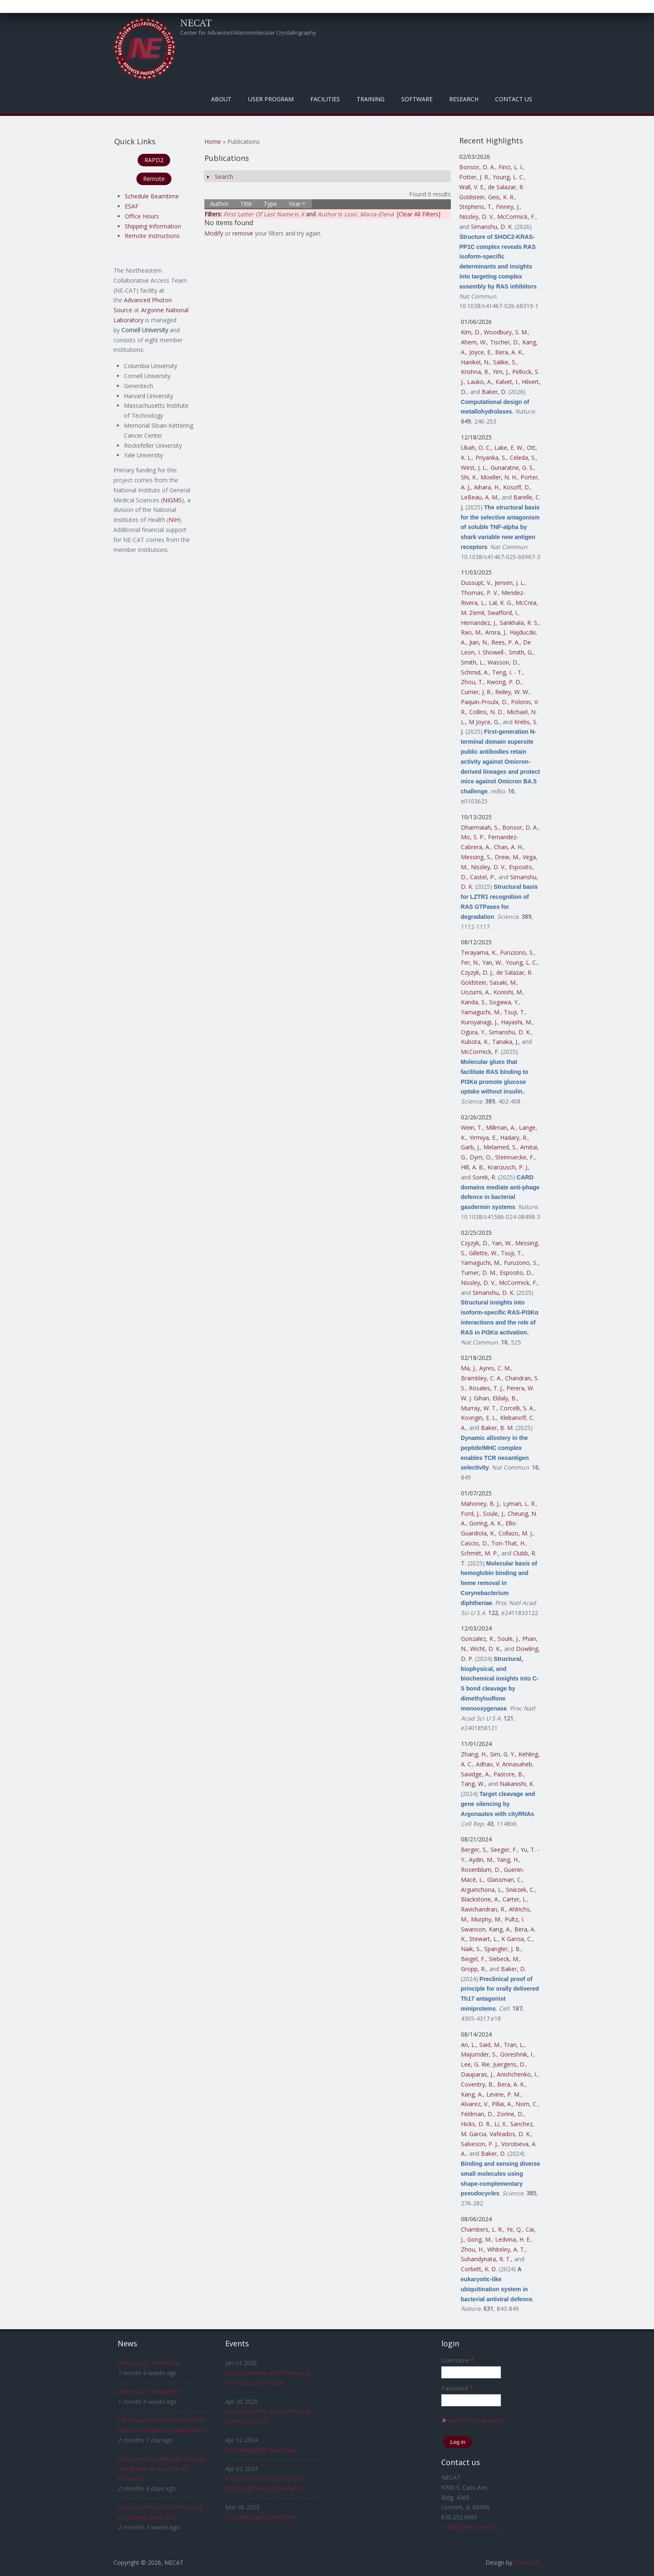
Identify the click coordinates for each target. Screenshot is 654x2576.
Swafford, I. (503, 613)
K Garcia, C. (516, 1939)
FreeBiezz (527, 2562)
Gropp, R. (473, 1969)
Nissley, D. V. (476, 217)
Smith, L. (472, 662)
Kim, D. (470, 332)
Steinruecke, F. (514, 1157)
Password (457, 2388)
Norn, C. (527, 2104)
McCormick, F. (516, 217)
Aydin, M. (481, 1860)
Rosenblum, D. (481, 1870)
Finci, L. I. (510, 167)
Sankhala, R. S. (519, 623)
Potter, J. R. (474, 177)
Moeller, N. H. (498, 477)
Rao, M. (471, 632)
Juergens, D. (509, 2064)
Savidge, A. (475, 1774)
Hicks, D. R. (476, 2124)
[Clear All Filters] (418, 214)
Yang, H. (508, 1860)
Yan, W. (492, 962)
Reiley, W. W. (512, 692)
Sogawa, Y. (504, 1002)
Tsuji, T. (514, 1012)
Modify (213, 233)
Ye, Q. (514, 2229)
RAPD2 (154, 160)
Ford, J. (470, 1514)
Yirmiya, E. (483, 1137)
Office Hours (142, 216)
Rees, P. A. (505, 642)
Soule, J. (493, 1514)
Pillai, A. (502, 2104)
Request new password (472, 2420)
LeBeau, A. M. (479, 497)
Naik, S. (471, 1949)
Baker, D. (494, 392)
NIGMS (172, 500)
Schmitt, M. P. (479, 1553)
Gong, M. (479, 2239)
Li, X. (500, 2124)
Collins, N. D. (486, 712)
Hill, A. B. (472, 1167)
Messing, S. (476, 857)
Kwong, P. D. (504, 682)
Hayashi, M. (516, 1022)
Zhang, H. (474, 1754)
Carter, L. (515, 1899)
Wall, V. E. (472, 187)
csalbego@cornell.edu (470, 2527)
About (221, 99)
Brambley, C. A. (481, 1378)
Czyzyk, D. (474, 1243)
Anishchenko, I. (517, 2074)
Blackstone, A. (480, 1899)
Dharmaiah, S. (480, 827)
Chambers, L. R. (482, 2229)
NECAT (196, 23)
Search (224, 177)
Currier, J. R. (476, 692)
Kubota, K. (475, 1042)
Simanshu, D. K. (492, 227)
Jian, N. (478, 642)
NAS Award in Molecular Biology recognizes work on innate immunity (161, 2469)
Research (463, 99)
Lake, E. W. (508, 447)
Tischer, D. (504, 342)
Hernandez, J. (478, 623)
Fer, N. (470, 962)
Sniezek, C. (520, 1890)
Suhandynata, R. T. (486, 2259)
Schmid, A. (475, 672)
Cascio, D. (474, 1543)
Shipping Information (153, 226)
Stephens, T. (476, 207)
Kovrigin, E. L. (479, 1418)
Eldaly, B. (505, 1398)
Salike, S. (504, 362)
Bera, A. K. (509, 352)
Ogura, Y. (473, 1032)
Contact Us (513, 99)
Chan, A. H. (508, 847)
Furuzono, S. (517, 952)
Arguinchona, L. (482, 1890)
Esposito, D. (516, 1273)
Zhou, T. (472, 682)
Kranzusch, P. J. (508, 1167)
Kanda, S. (473, 1002)
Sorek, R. (484, 1177)
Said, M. (490, 2045)
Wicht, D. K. (485, 1649)
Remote (154, 179)
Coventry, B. (477, 2084)
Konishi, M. (508, 992)
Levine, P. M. (503, 2094)
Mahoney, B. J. (480, 1503)
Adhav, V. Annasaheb (504, 1764)
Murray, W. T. (479, 1408)
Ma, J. (468, 1368)
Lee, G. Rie (475, 2064)
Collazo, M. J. (515, 1533)
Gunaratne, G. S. (512, 468)
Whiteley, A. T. (506, 2249)
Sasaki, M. (503, 982)
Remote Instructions (152, 236)
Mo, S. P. (473, 837)
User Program (271, 99)
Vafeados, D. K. (510, 2134)
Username (457, 2360)
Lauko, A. (479, 382)
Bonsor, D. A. (477, 167)
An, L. (468, 2045)
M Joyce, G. (484, 722)
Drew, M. (507, 857)
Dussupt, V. (476, 583)
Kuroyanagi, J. (479, 1022)
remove (242, 233)
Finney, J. (508, 207)
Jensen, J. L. (510, 583)
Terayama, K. (479, 952)
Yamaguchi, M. (481, 1012)
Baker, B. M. (497, 1428)
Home (212, 141)
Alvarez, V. (474, 2104)
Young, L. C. (508, 177)
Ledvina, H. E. (513, 2239)
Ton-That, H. (508, 1543)
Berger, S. (474, 1850)
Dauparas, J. (477, 2074)
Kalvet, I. (507, 382)
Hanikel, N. (475, 362)
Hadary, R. (514, 1137)
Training (371, 99)
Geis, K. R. (501, 197)
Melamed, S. (500, 1147)
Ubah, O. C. (476, 447)
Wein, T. (472, 1127)
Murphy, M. (486, 1919)
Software (417, 99)
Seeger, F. (503, 1850)
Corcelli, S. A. (517, 1408)
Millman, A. (501, 1127)
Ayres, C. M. (495, 1368)
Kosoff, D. (516, 487)
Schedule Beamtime (152, 196)
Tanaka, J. (505, 1042)
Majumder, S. (479, 2054)
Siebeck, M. (504, 1959)
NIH (174, 520)
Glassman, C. (504, 1880)
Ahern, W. (474, 342)
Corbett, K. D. (479, 2269)
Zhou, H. (472, 2249)
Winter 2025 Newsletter (149, 2363)
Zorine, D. (510, 2114)
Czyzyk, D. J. (477, 972)
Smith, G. (521, 652)
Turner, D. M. (478, 1273)
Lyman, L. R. (519, 1503)
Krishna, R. (475, 372)
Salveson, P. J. (479, 2144)
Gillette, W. (483, 1253)
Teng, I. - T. (507, 672)
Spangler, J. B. (502, 1949)
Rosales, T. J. (486, 1388)
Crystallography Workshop (260, 2450)
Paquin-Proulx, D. (484, 702)
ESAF (131, 206)
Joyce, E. (480, 352)
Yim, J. (501, 372)
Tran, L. (514, 2045)
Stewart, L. (483, 1939)
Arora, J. (495, 632)
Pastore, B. (508, 1774)
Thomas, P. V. (479, 593)
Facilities (325, 99)
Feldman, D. (477, 2114)
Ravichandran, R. (483, 1909)
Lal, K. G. (500, 603)
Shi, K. (469, 477)
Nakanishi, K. (517, 1784)
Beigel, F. (473, 1959)
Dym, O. (481, 1157)
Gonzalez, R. (477, 1639)
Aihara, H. (487, 487)
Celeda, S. (523, 458)
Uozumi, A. (475, 992)
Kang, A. (500, 1929)
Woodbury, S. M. (506, 332)
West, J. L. (474, 468)
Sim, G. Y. (502, 1754)
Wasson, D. (503, 662)
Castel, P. (482, 877)
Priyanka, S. (490, 458)
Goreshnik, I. (516, 2054)
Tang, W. (473, 1784)
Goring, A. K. (485, 1523)
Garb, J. (470, 1147)
